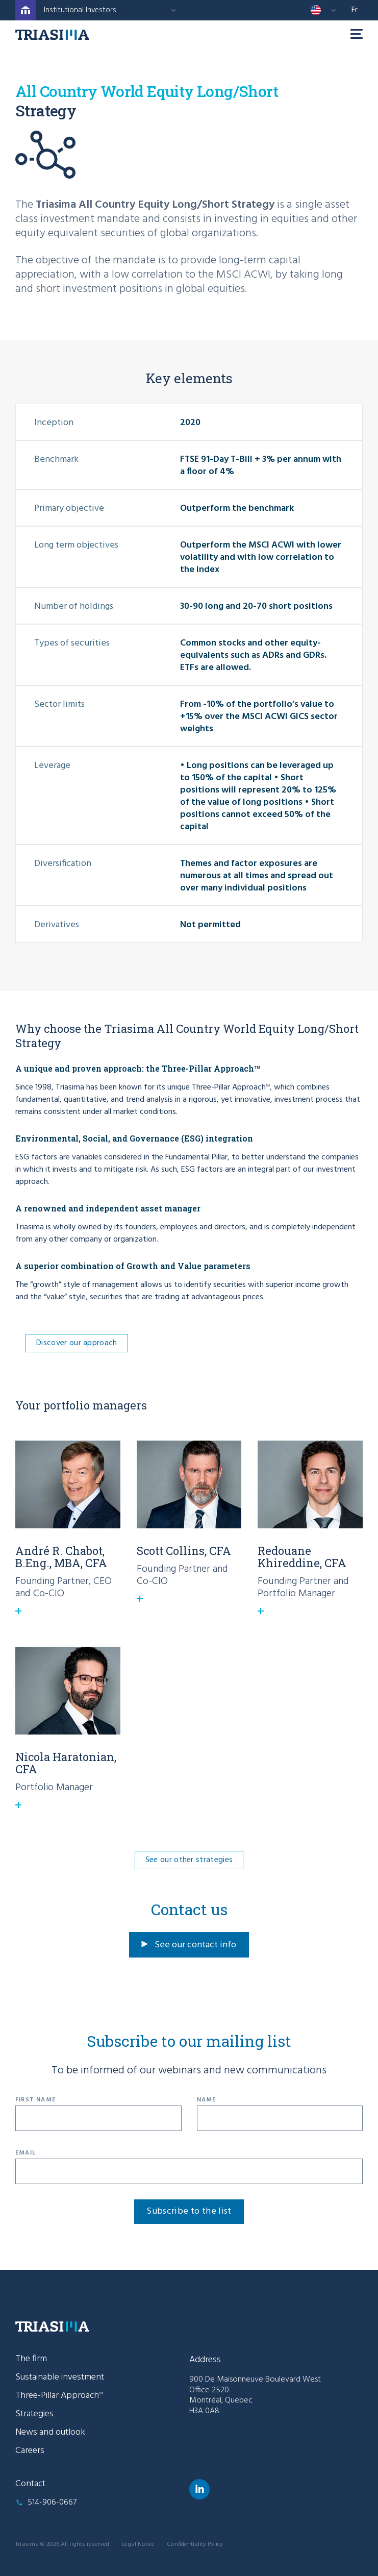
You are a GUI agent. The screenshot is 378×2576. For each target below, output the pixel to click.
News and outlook (50, 2432)
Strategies (34, 2414)
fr (354, 10)
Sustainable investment (59, 2377)
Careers (29, 2450)
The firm (31, 2358)
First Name (35, 2100)
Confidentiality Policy (195, 2544)
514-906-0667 (52, 2502)
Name (206, 2100)
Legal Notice (138, 2544)
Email (25, 2153)
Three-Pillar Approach (59, 2395)
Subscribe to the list (189, 2211)
